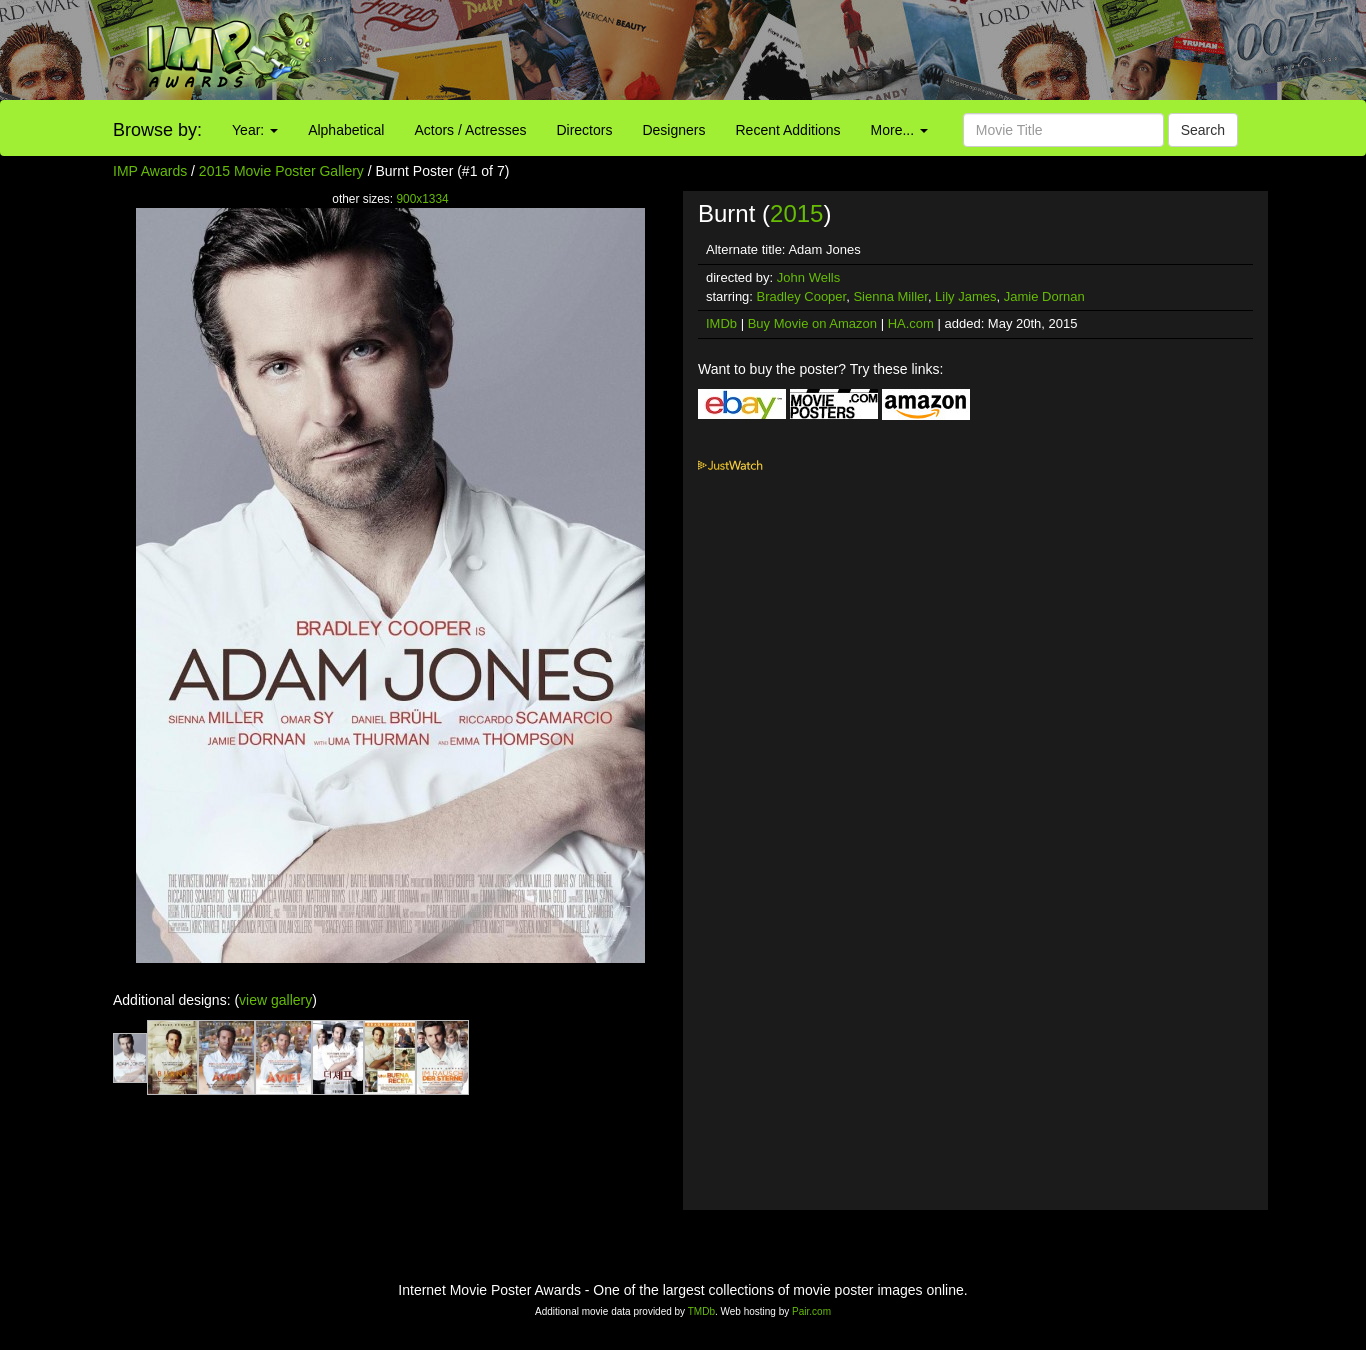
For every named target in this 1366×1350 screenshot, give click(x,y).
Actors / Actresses (470, 130)
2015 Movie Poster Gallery (281, 171)
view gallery (275, 1000)
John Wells (808, 277)
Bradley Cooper (802, 296)
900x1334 (422, 199)
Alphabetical (346, 130)
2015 (796, 213)
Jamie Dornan (1044, 296)
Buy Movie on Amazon (812, 323)
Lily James (965, 296)
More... (899, 130)
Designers (673, 130)
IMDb (721, 323)
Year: (255, 130)
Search (1203, 130)
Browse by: (157, 130)
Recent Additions (788, 130)
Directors (584, 130)
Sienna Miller (890, 296)
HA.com (911, 323)
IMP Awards (150, 171)
